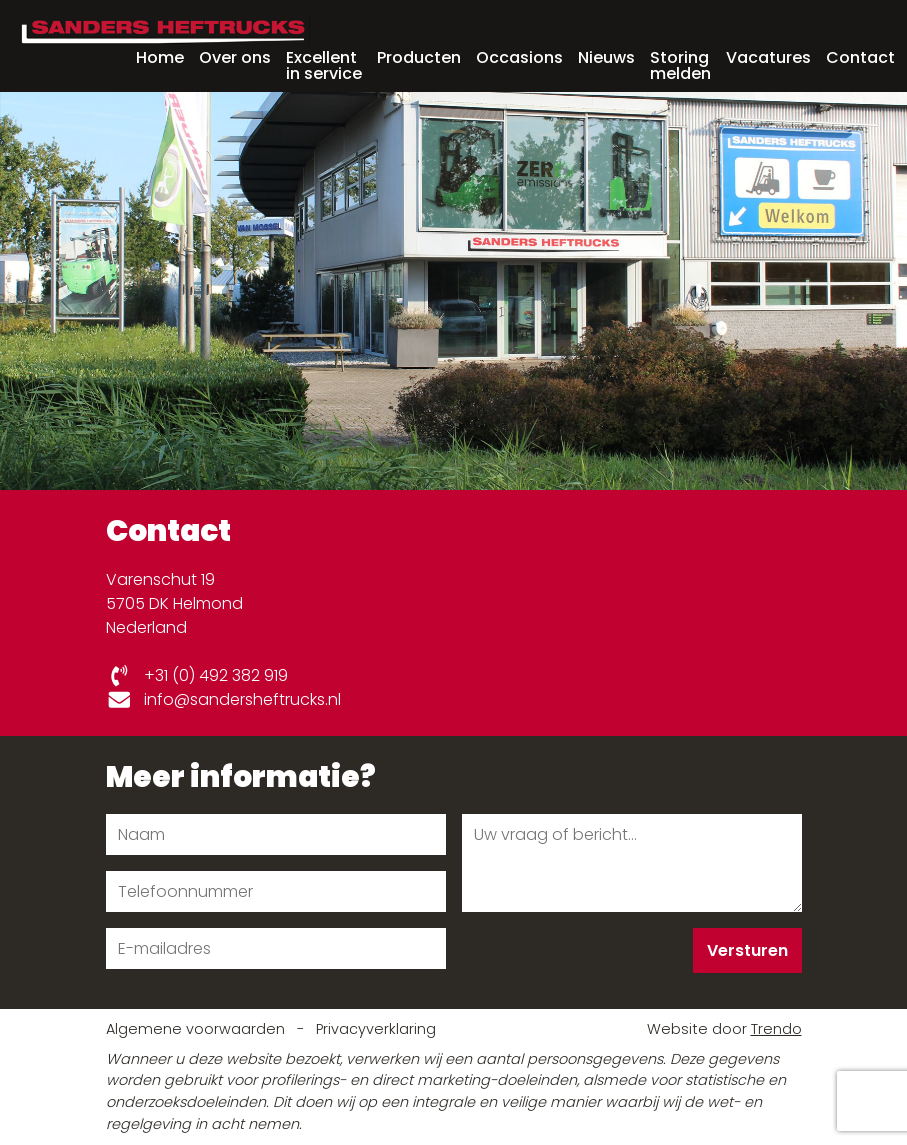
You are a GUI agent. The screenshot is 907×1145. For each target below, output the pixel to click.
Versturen (747, 950)
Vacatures (768, 57)
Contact (860, 57)
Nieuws (606, 57)
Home (160, 57)
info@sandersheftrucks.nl (224, 699)
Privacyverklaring (376, 1029)
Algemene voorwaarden (197, 1029)
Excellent (324, 64)
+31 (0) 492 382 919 (197, 675)
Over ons (235, 57)
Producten (419, 57)
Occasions (519, 57)
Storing (680, 64)
